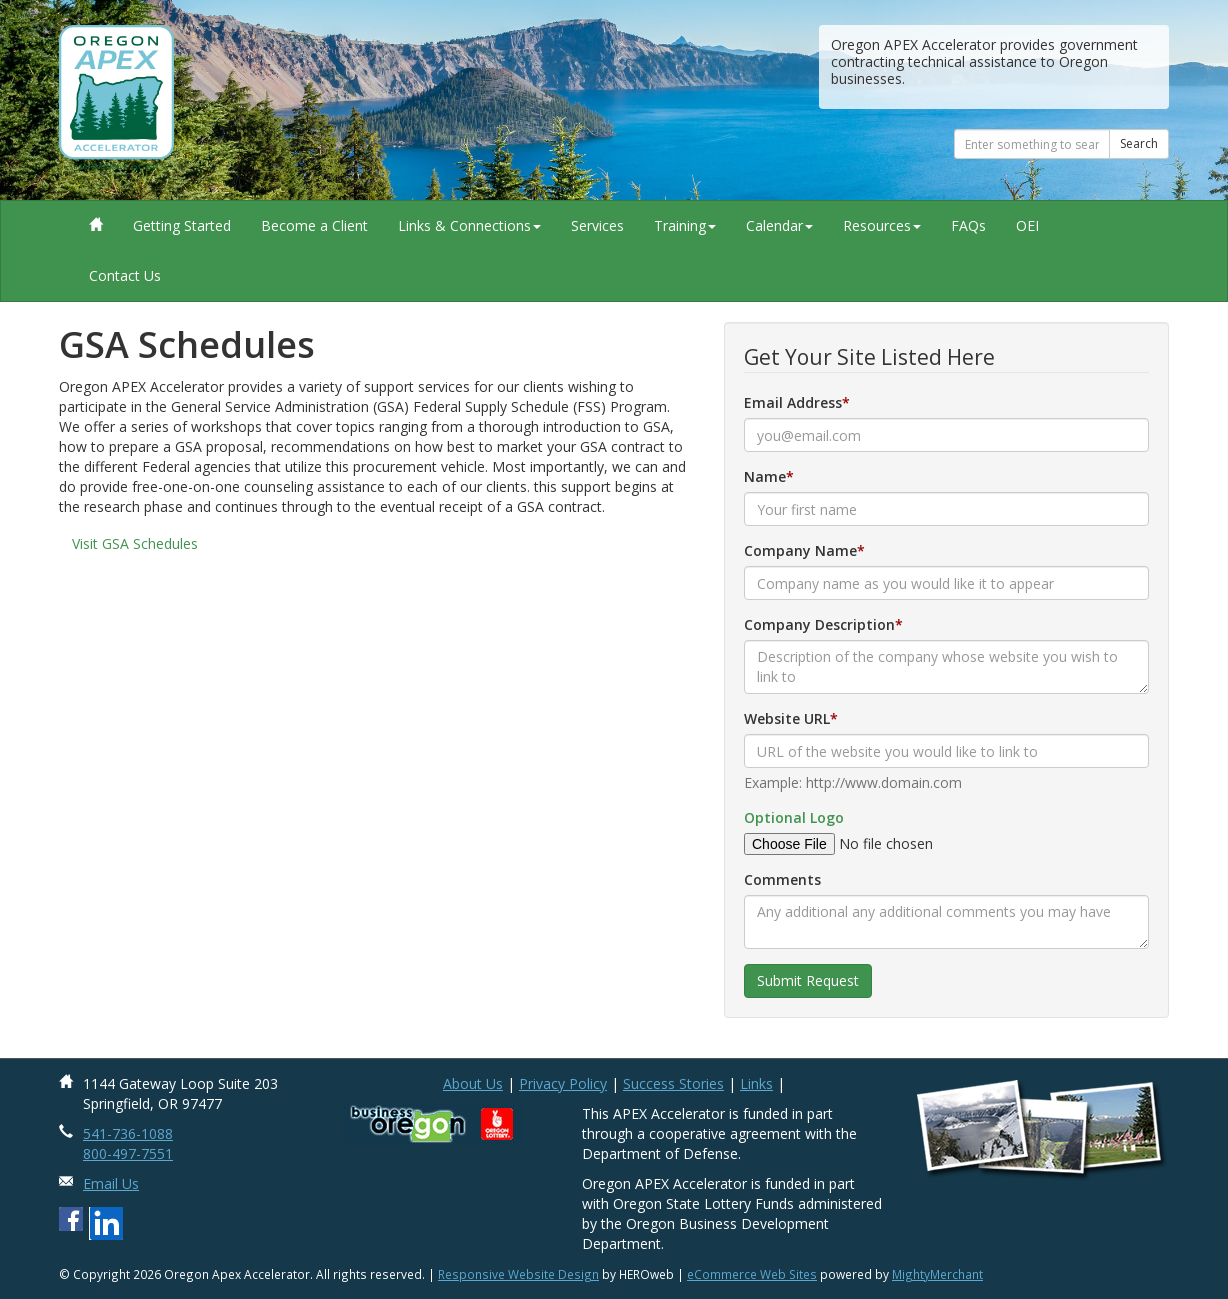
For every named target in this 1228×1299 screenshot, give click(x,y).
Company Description (819, 624)
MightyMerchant (937, 1274)
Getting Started (182, 225)
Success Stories (673, 1083)
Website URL (787, 718)
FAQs (968, 225)
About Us (473, 1083)
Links (756, 1083)
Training (685, 225)
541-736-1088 (128, 1133)
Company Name (800, 550)
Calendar (779, 225)
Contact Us (125, 275)
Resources (882, 225)
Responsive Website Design (518, 1274)
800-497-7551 (128, 1153)
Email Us (111, 1183)
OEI (1027, 225)
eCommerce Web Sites (752, 1274)
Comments (782, 879)
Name (765, 476)
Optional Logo (794, 817)
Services (597, 225)
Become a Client (314, 225)
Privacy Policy (563, 1083)
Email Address (793, 402)
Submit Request (808, 980)
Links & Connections (469, 225)
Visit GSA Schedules (135, 543)
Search (1139, 143)
